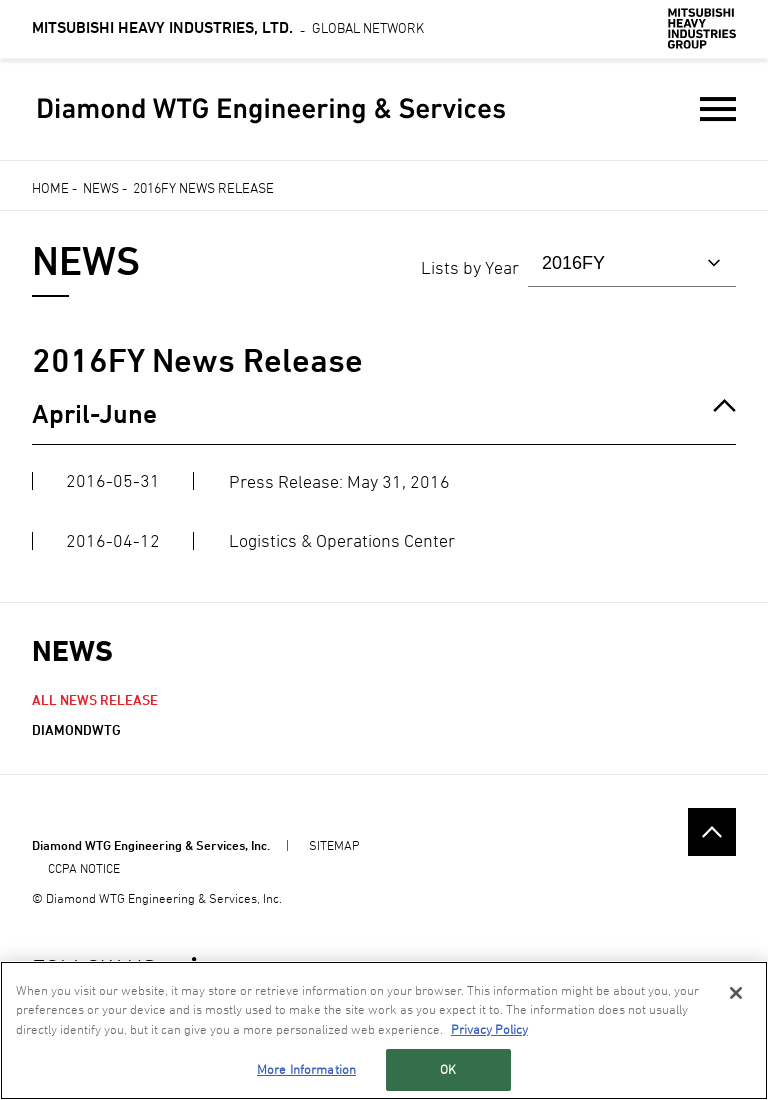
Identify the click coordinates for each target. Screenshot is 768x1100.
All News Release (95, 699)
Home (50, 187)
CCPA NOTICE (84, 868)
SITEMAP (334, 845)
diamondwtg (76, 729)
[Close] (736, 993)
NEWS (72, 650)
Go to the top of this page (712, 832)
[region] (384, 1030)
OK (448, 1069)
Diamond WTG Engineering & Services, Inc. (151, 845)
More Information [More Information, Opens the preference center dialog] (306, 1069)
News (101, 187)
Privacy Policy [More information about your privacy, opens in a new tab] (489, 1029)
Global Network (228, 27)
